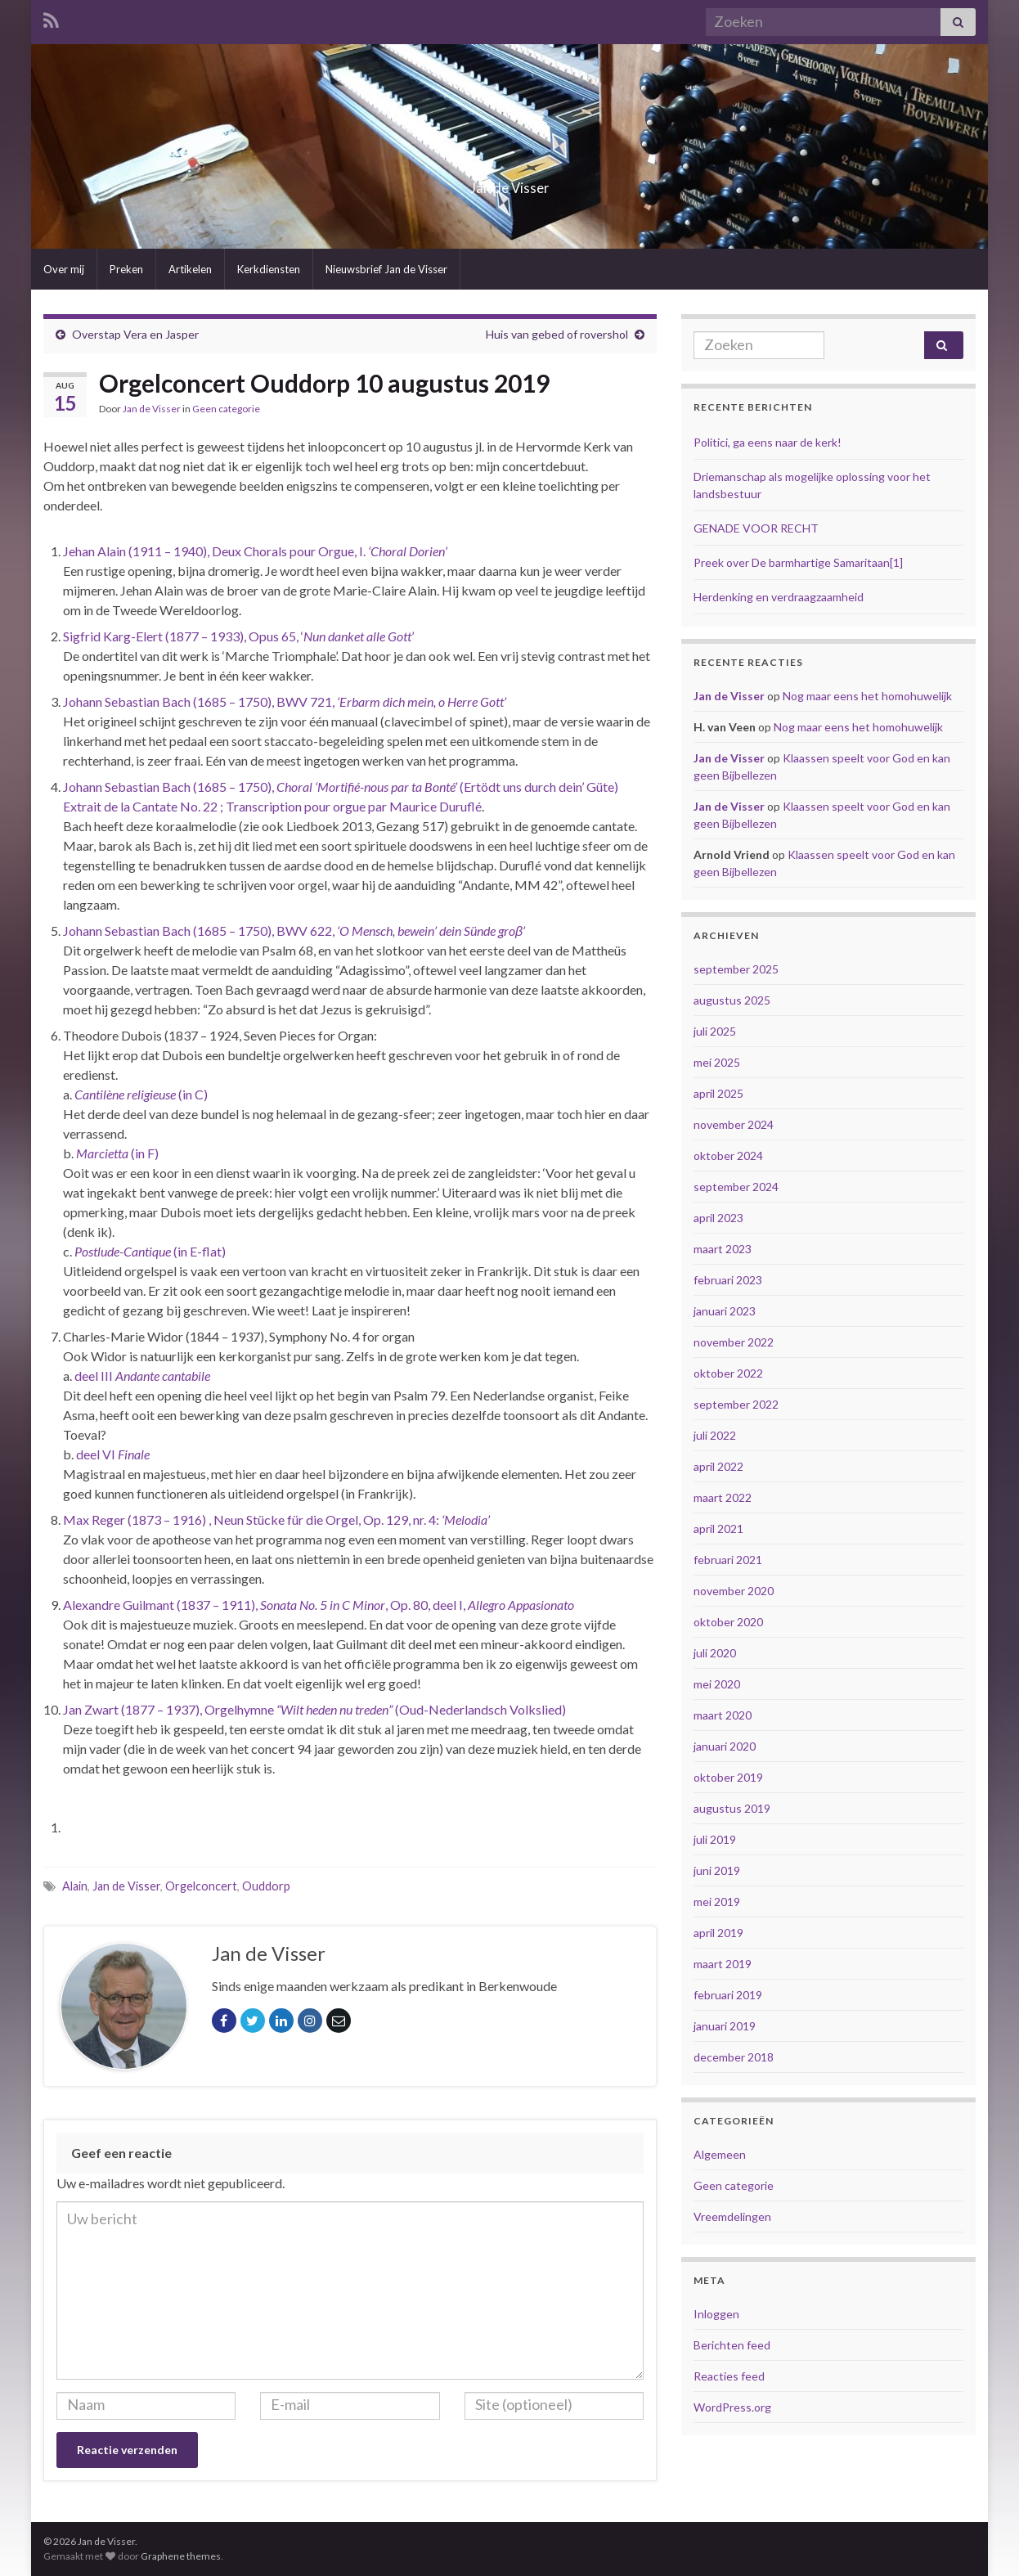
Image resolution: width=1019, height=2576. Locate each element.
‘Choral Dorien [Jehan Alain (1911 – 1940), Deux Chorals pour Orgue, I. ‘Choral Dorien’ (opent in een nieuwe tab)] (406, 551)
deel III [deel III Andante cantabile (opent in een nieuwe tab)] (94, 1375)
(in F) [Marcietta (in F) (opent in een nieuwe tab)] (143, 1153)
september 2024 (736, 1187)
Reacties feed (729, 2376)
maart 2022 (723, 1497)
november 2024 (734, 1124)
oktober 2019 (728, 1777)
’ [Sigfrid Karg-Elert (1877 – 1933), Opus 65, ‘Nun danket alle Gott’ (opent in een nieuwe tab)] (412, 636)
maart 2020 (723, 1715)
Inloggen (716, 2314)
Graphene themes (181, 2556)
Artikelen (190, 269)
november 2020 (734, 1591)
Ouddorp (266, 1886)
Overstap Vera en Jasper (135, 334)
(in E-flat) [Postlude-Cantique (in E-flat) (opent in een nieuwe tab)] (198, 1251)
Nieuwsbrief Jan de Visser (386, 269)
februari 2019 (728, 1995)
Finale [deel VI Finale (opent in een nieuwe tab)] (134, 1454)
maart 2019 (723, 1964)
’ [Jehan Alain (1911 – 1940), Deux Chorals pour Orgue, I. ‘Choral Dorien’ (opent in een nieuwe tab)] (446, 551)
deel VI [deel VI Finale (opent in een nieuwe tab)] (97, 1454)
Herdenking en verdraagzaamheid (779, 597)
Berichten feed (732, 2345)
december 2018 (734, 2057)
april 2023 (718, 1218)
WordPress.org (732, 2407)
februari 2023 (728, 1280)
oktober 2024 (728, 1155)
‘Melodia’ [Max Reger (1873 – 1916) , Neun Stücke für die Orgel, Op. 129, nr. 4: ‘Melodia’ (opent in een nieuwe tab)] (466, 1519)
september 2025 (736, 969)
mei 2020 (717, 1684)
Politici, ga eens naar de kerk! (768, 442)
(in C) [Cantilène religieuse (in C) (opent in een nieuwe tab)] (192, 1094)
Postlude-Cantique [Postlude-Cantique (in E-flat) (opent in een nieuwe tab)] (122, 1251)
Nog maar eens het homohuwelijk (867, 696)
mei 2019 (717, 1901)
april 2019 (718, 1933)
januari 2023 (725, 1311)
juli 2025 (715, 1031)
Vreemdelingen (732, 2216)
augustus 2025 (732, 1000)
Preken (126, 269)
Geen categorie (226, 408)
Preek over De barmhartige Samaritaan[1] (798, 562)
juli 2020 (715, 1653)
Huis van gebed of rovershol (557, 334)
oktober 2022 (728, 1373)
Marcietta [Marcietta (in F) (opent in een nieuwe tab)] (102, 1153)
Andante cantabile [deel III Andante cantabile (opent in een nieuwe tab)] (162, 1375)
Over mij (63, 269)
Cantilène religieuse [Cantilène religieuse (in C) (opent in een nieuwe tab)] (125, 1094)
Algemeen (720, 2154)
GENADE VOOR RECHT (756, 528)
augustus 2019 (732, 1808)
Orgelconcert (201, 1886)
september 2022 (736, 1404)
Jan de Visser (509, 183)
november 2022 (734, 1342)
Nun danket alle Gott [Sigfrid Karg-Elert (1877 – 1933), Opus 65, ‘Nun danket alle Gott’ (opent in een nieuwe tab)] (357, 636)
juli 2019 (715, 1839)
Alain (75, 1886)
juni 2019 (717, 1870)
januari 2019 (725, 2026)
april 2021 (718, 1528)
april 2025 (718, 1093)
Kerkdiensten (268, 269)
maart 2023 (723, 1249)
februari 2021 (728, 1560)
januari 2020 (725, 1746)
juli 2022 (715, 1435)
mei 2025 (717, 1062)
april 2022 (718, 1466)
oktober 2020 (728, 1622)
